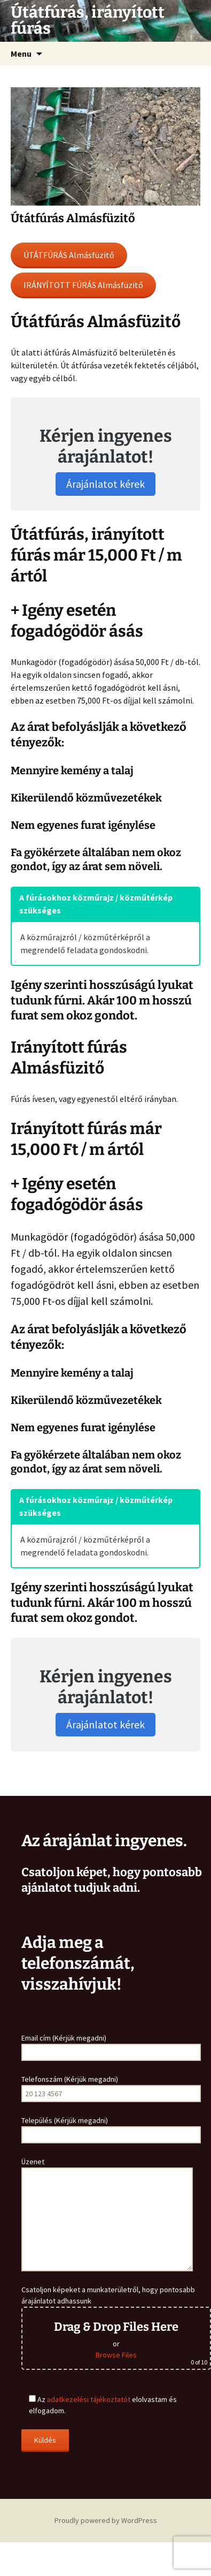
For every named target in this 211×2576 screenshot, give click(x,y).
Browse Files (116, 2355)
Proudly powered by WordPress (105, 2520)
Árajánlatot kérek (105, 483)
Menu (21, 53)
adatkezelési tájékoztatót (88, 2399)
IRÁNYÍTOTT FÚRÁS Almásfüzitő (83, 284)
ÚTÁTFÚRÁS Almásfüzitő (69, 255)
